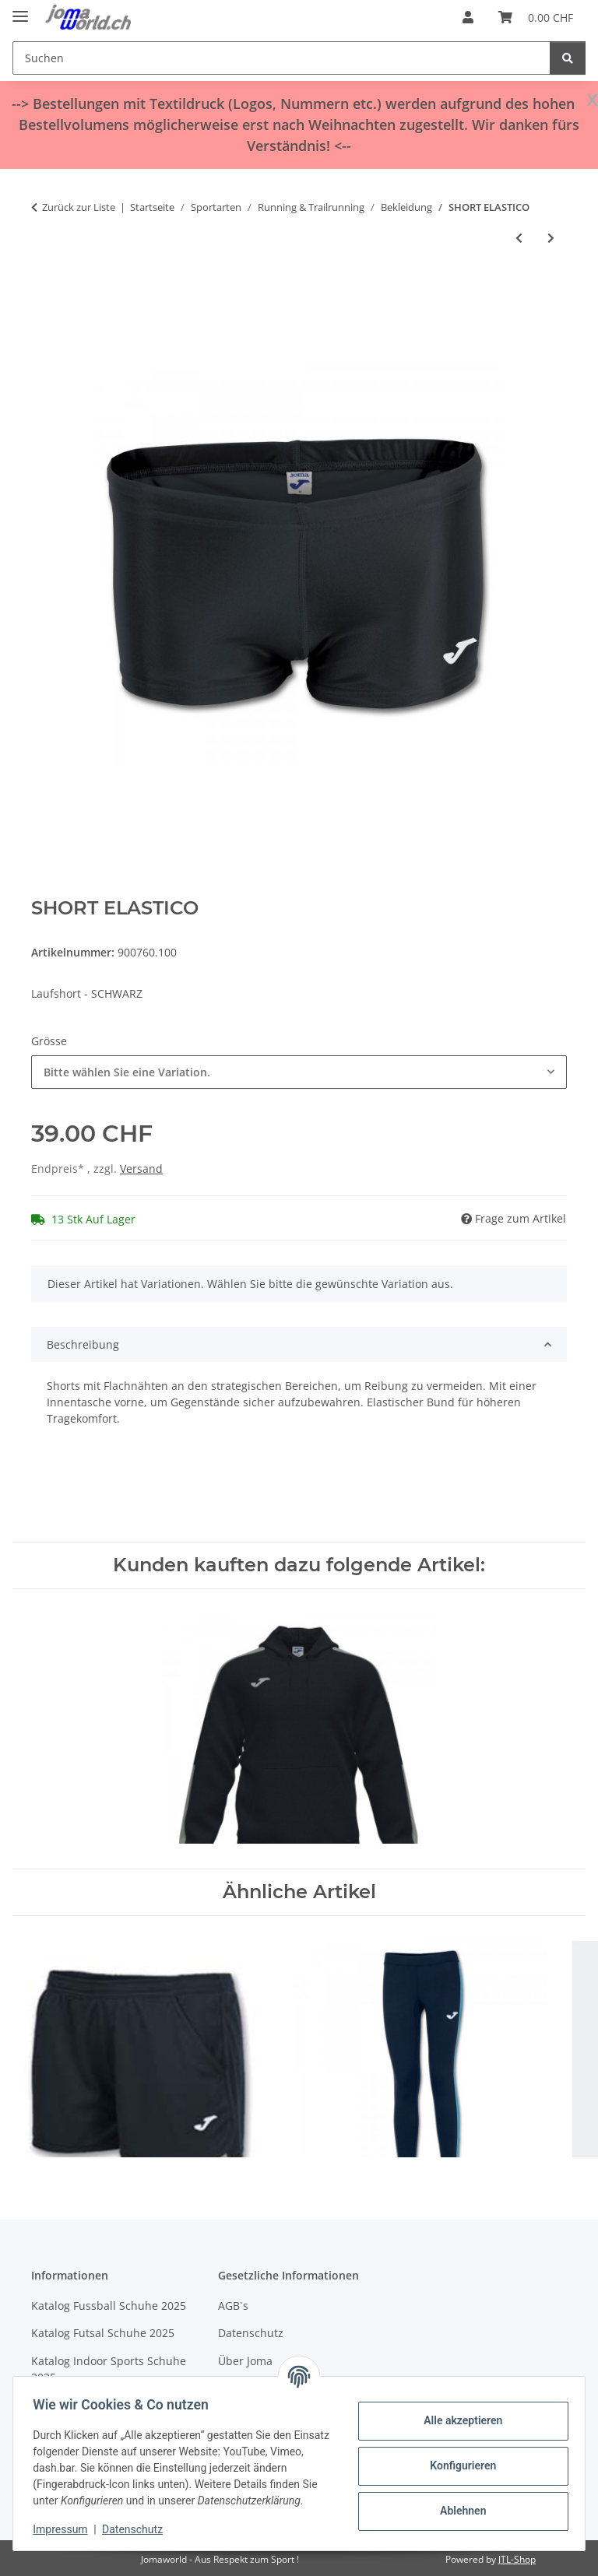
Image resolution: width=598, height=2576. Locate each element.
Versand (141, 1168)
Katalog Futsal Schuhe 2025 (102, 2332)
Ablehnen (457, 2503)
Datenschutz (137, 2529)
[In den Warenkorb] (43, 289)
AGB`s (233, 2305)
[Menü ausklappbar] (20, 9)
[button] (468, 17)
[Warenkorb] (536, 17)
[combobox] (299, 1072)
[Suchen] (281, 58)
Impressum (65, 2529)
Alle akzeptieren (457, 2412)
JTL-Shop (517, 2559)
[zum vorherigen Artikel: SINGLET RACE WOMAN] (519, 237)
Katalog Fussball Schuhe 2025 (108, 2305)
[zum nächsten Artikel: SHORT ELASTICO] (551, 237)
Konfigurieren (457, 2457)
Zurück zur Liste (78, 207)
